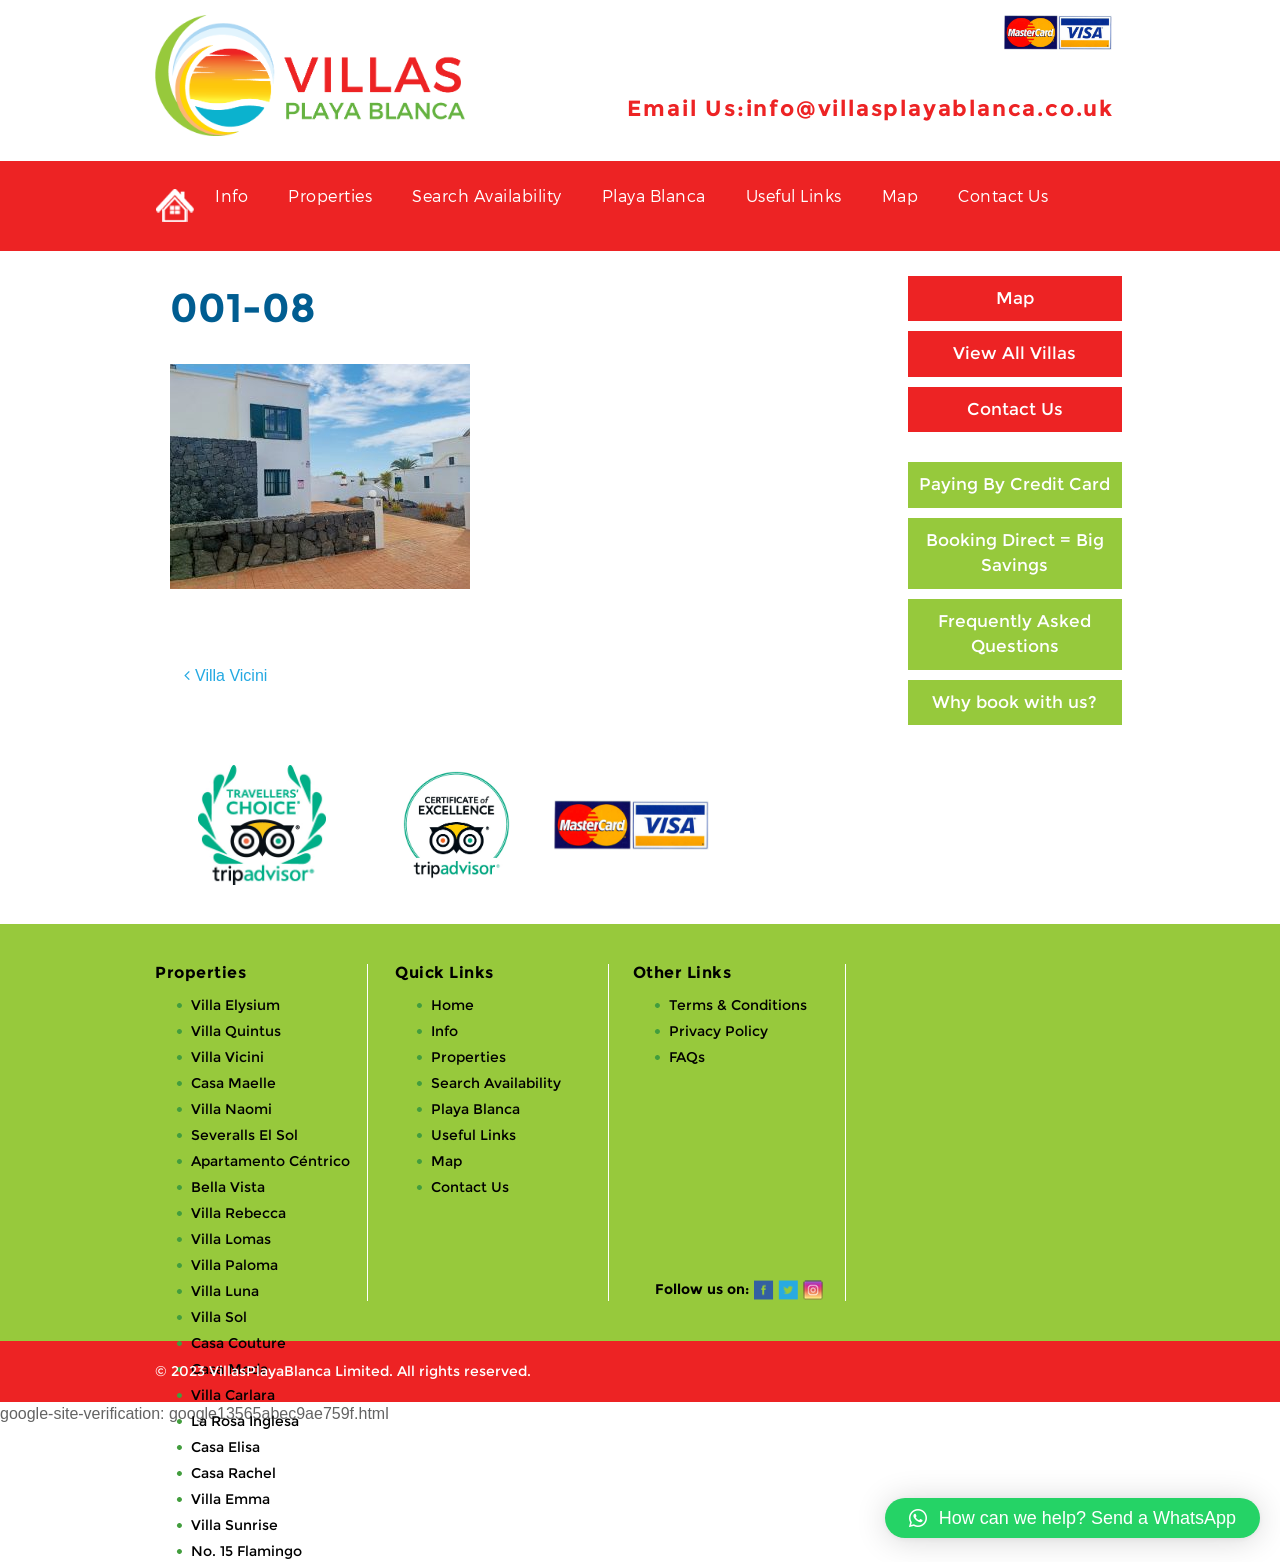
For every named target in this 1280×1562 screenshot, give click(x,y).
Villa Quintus (236, 1031)
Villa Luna (225, 1291)
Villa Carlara (233, 1395)
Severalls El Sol (244, 1135)
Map (900, 195)
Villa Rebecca (238, 1213)
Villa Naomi (231, 1109)
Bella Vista (228, 1187)
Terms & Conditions (738, 1005)
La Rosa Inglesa (245, 1421)
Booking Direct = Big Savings (1015, 553)
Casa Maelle (233, 1083)
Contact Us (1003, 195)
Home (452, 1005)
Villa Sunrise (234, 1525)
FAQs (687, 1057)
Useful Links (794, 195)
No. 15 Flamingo (246, 1551)
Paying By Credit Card (1014, 484)
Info (231, 195)
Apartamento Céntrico (270, 1161)
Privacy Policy (718, 1031)
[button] (1072, 1518)
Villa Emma (230, 1499)
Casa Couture (238, 1343)
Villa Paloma (234, 1265)
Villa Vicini (231, 675)
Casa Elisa (225, 1447)
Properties (330, 195)
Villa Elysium (235, 1005)
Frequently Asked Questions (1014, 634)
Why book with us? (1014, 702)
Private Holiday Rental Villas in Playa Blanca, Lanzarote (175, 206)
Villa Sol (219, 1317)
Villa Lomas (231, 1239)
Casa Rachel (233, 1473)
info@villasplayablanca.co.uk (930, 108)
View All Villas (1014, 353)
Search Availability (487, 195)
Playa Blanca (654, 195)
